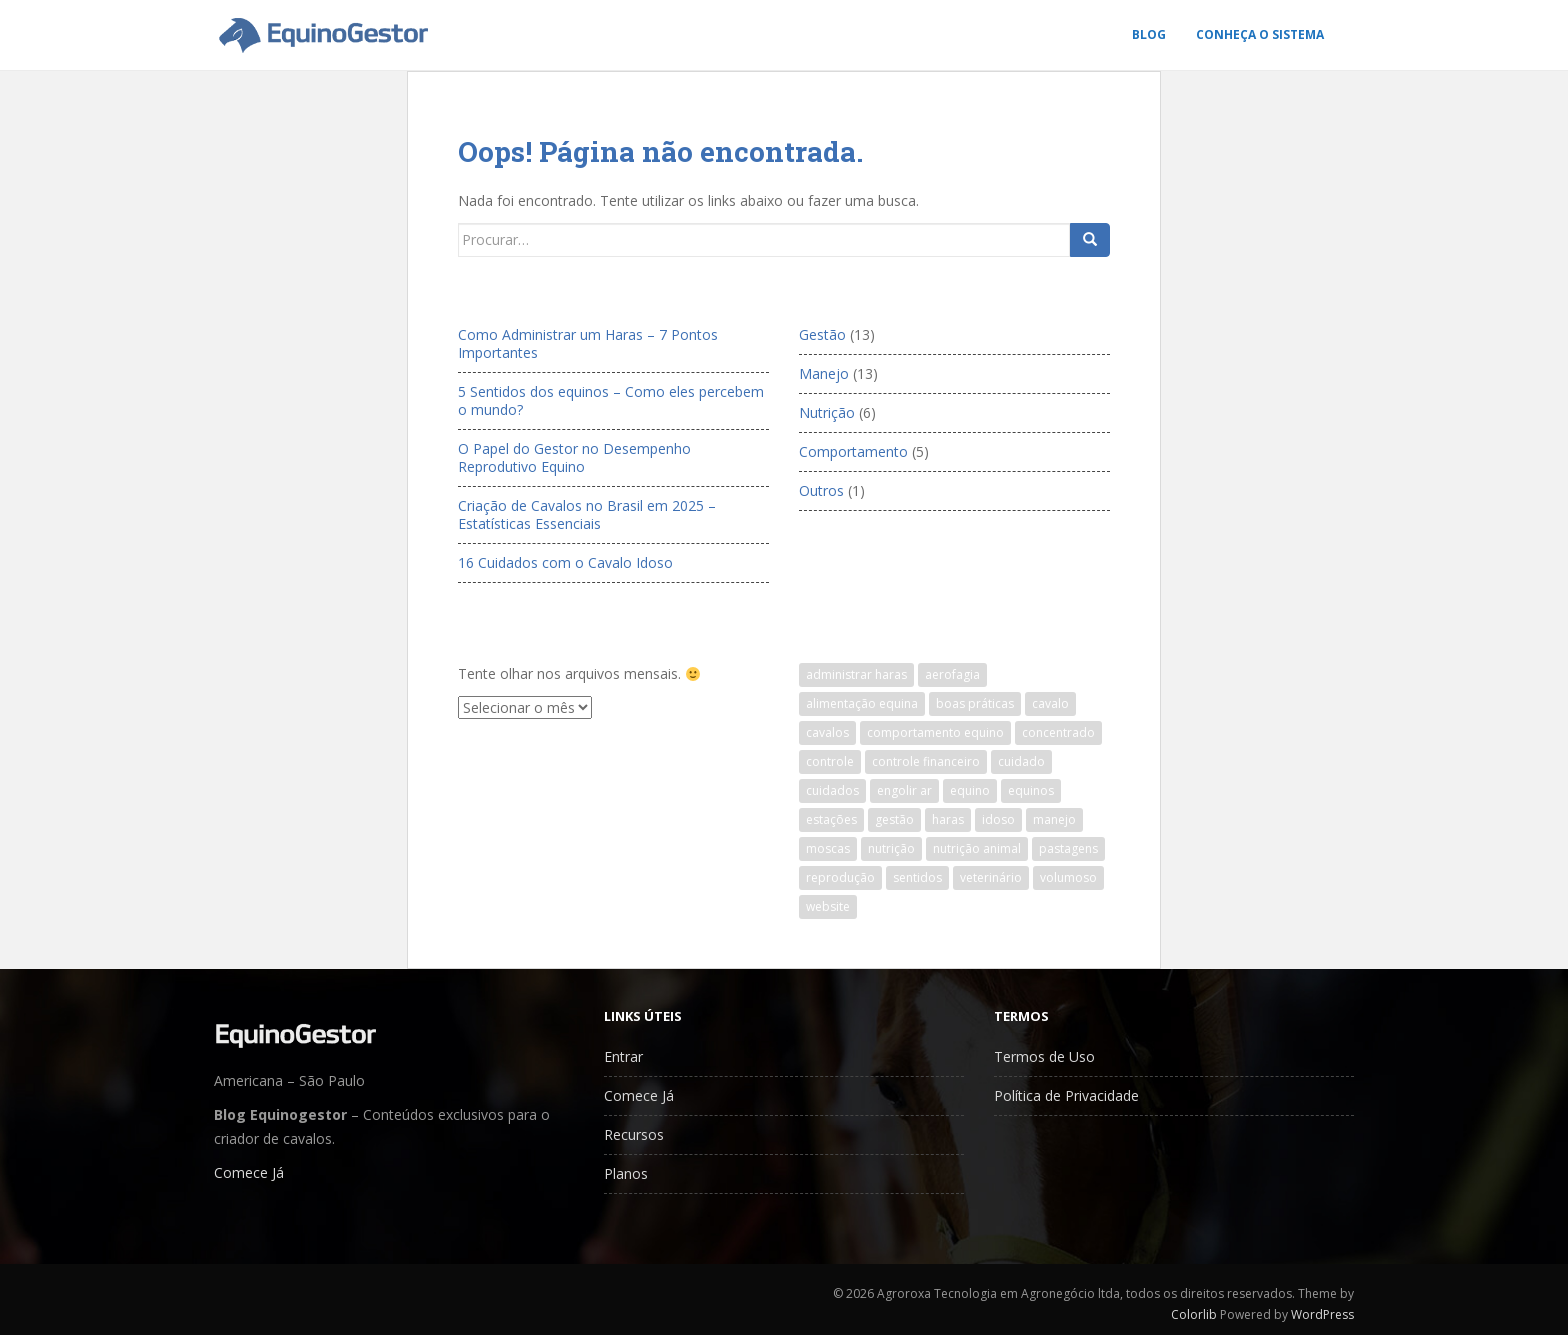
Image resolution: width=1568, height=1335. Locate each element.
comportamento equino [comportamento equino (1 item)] (935, 732)
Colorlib (1194, 1314)
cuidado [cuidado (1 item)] (1021, 761)
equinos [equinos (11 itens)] (1031, 790)
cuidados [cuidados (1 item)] (832, 790)
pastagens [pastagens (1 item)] (1068, 848)
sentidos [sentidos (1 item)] (917, 877)
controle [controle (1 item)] (830, 761)
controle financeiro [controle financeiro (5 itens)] (926, 761)
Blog (1149, 34)
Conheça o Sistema (1260, 34)
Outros (821, 490)
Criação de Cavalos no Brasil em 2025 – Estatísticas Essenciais (587, 514)
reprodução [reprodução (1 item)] (840, 877)
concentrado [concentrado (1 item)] (1058, 732)
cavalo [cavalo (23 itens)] (1050, 703)
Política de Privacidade (1066, 1095)
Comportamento (853, 451)
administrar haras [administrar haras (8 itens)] (856, 674)
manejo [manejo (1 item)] (1054, 819)
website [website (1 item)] (828, 906)
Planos (626, 1173)
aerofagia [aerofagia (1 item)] (952, 674)
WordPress (1322, 1314)
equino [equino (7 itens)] (970, 790)
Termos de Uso (1044, 1056)
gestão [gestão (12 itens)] (894, 819)
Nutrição (827, 412)
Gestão (822, 334)
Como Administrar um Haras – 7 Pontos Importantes (588, 343)
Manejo (824, 373)
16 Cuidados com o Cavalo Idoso (565, 562)
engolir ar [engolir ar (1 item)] (904, 790)
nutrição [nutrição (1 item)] (891, 848)
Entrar (623, 1056)
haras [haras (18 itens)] (948, 819)
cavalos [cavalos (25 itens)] (827, 732)
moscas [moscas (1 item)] (828, 848)
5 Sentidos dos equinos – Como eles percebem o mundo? (611, 400)
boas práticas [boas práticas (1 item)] (975, 703)
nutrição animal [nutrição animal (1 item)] (977, 848)
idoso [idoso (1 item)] (998, 819)
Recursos (634, 1134)
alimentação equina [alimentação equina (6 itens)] (862, 703)
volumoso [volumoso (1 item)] (1068, 877)
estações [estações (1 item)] (831, 819)
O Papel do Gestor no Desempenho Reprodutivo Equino (574, 457)
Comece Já (249, 1172)
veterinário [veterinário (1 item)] (991, 877)
